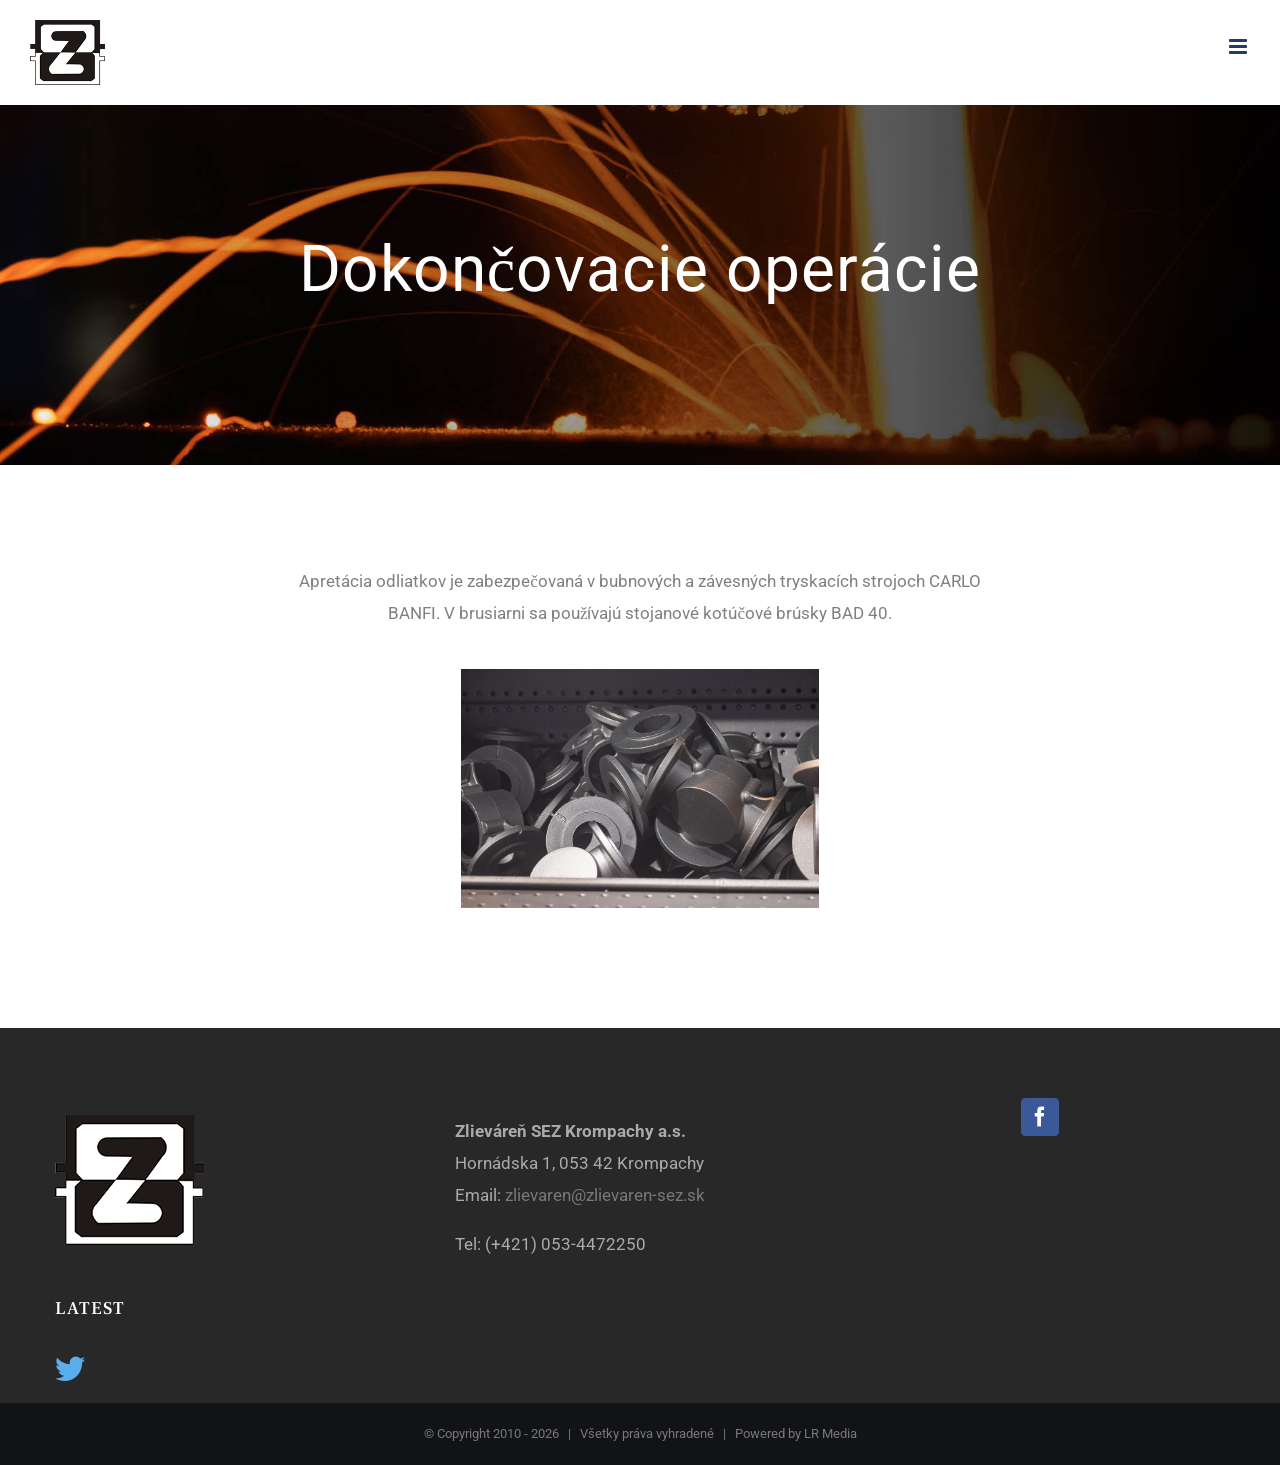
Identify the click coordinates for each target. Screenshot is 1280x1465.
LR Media (830, 1433)
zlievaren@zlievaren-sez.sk (607, 1195)
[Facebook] (1040, 1117)
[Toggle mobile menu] (1239, 46)
